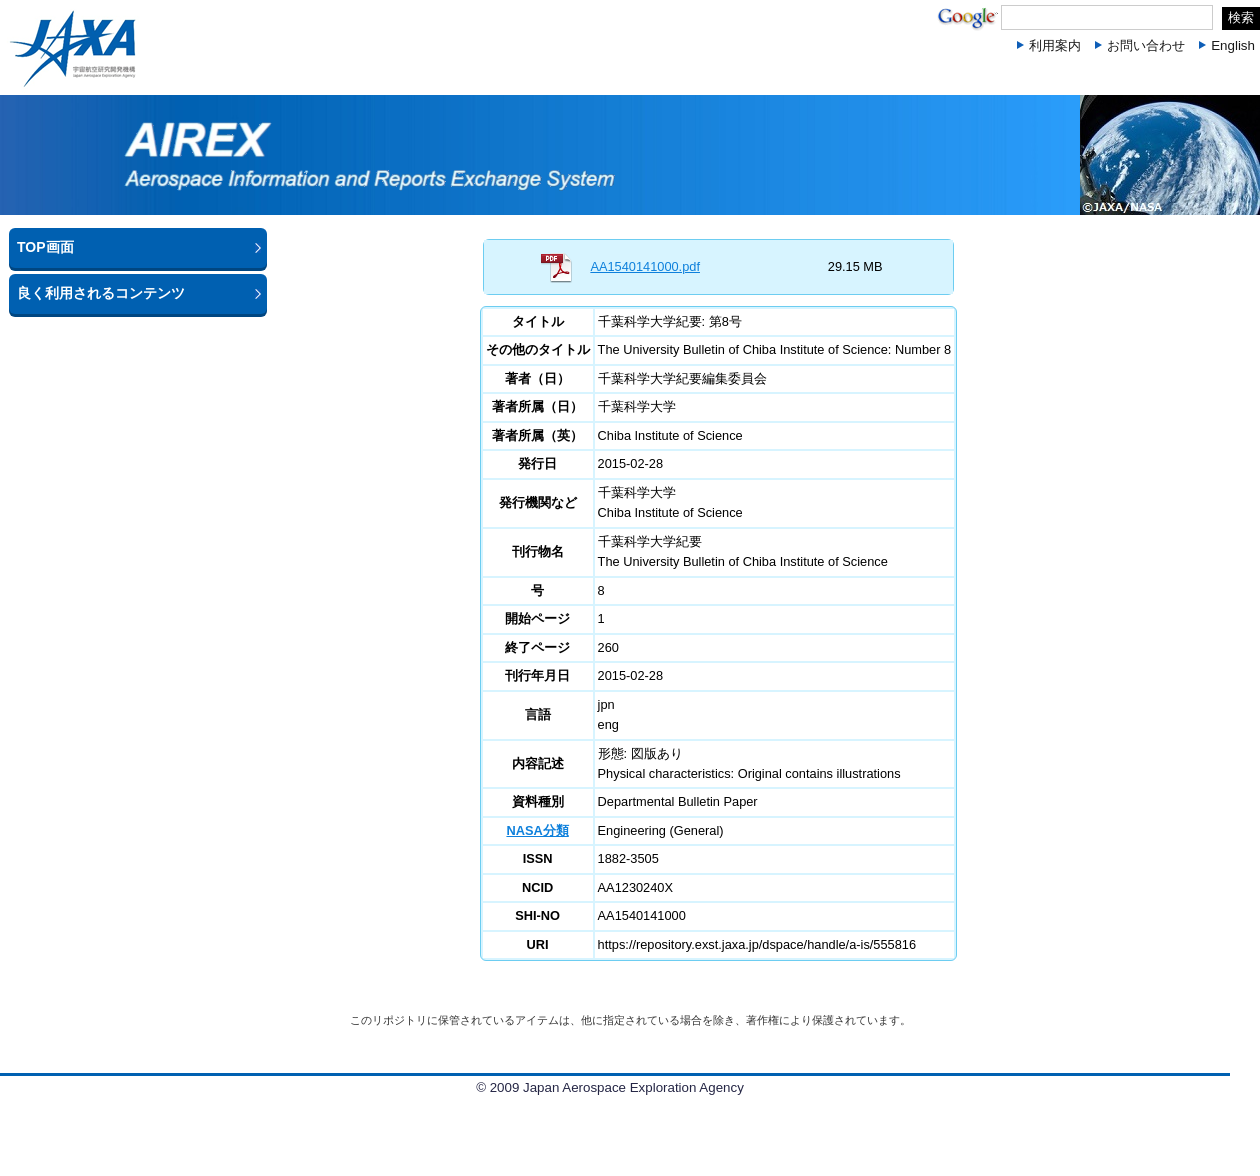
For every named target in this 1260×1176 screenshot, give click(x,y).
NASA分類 (537, 830)
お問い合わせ (1146, 45)
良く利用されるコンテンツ (101, 293)
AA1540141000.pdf (645, 266)
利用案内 (1055, 45)
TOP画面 (45, 247)
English (1233, 45)
